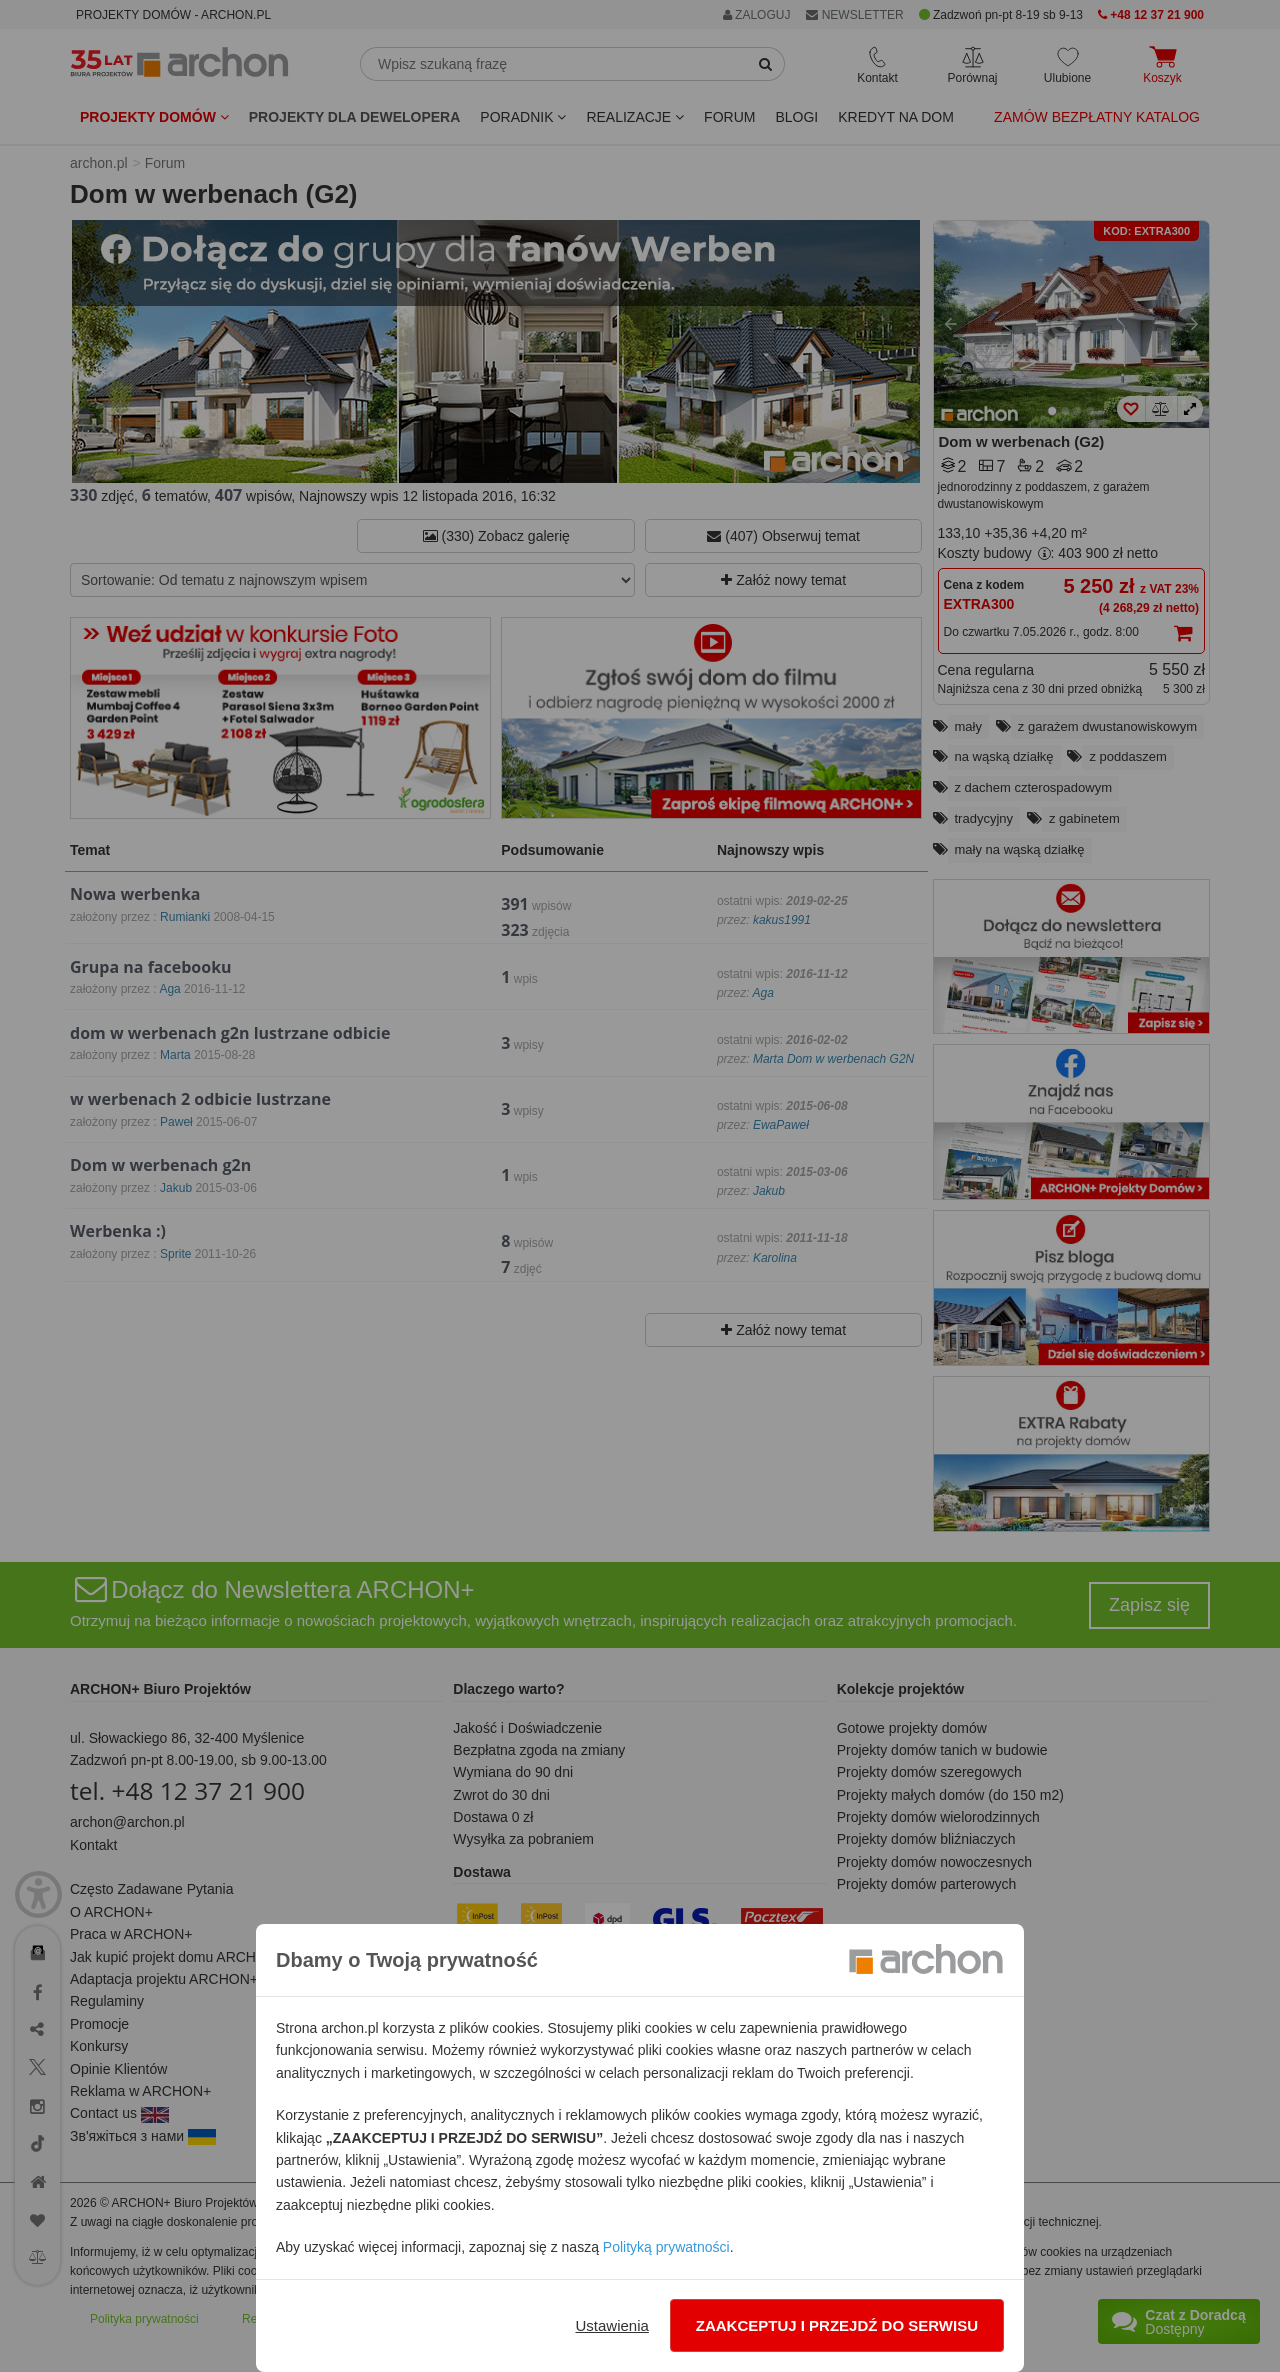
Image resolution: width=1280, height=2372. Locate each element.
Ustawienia (611, 2325)
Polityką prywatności (666, 2247)
